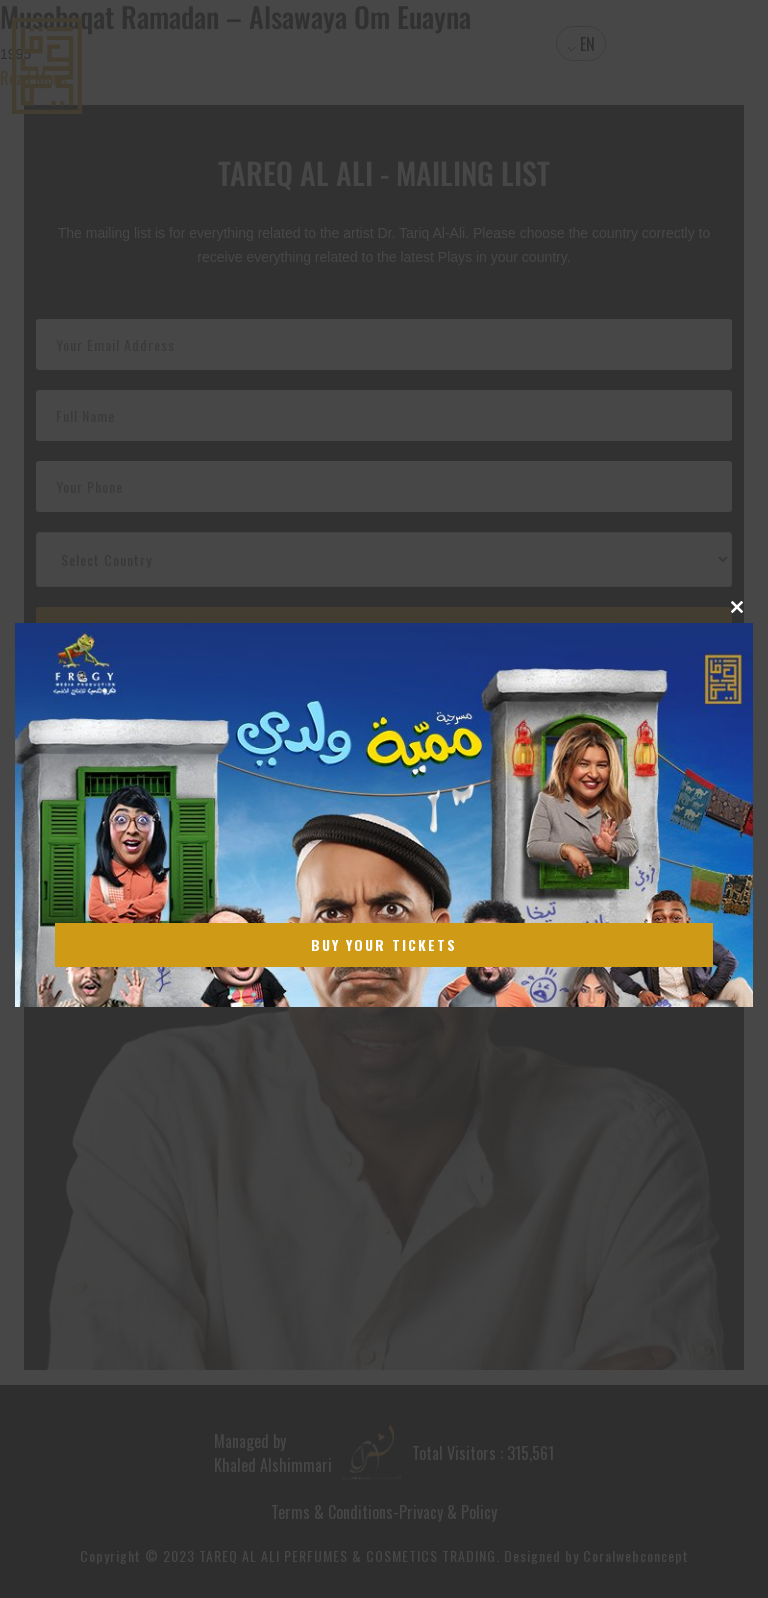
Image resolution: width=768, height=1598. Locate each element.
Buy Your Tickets (384, 944)
